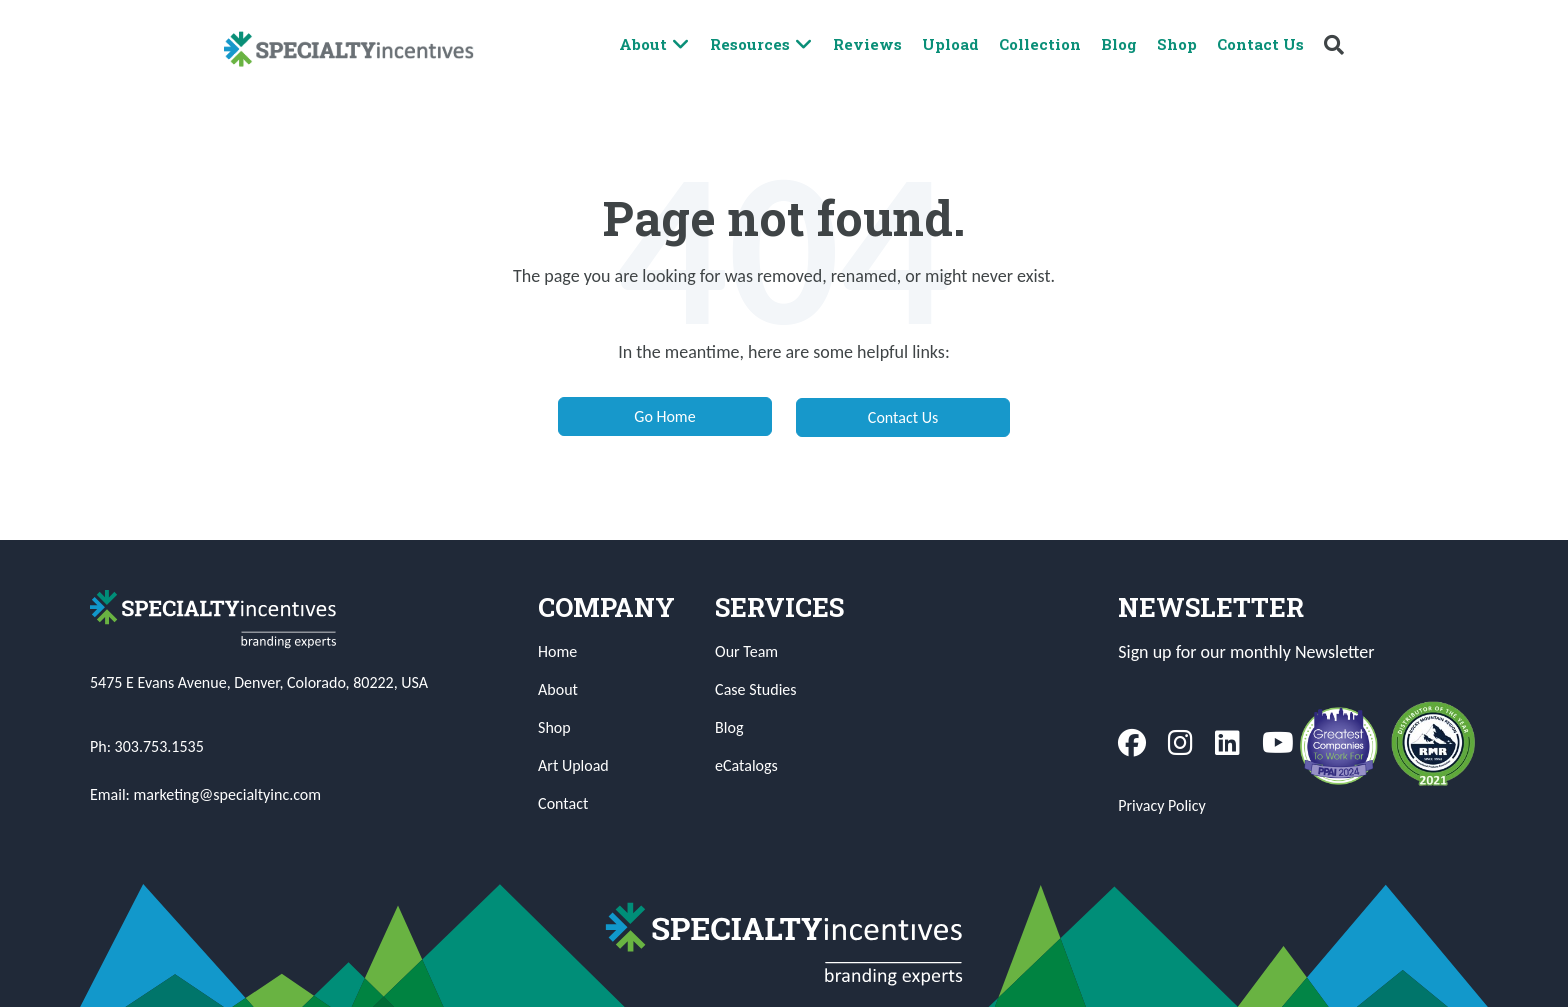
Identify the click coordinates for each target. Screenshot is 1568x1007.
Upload (950, 44)
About (654, 45)
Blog (1119, 44)
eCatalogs (746, 765)
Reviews (867, 44)
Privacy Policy (1162, 805)
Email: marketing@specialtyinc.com (205, 794)
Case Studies (755, 689)
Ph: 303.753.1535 (147, 746)
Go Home (664, 416)
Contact (563, 803)
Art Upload (573, 765)
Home (557, 651)
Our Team (746, 651)
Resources (761, 45)
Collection (1040, 44)
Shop (1177, 44)
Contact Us (1260, 44)
